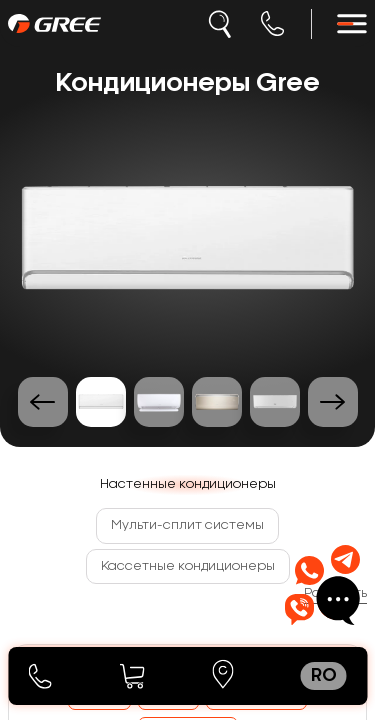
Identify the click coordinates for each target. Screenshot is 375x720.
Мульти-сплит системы (187, 525)
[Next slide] (333, 402)
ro (324, 676)
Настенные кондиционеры (188, 484)
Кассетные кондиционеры (188, 566)
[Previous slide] (43, 402)
